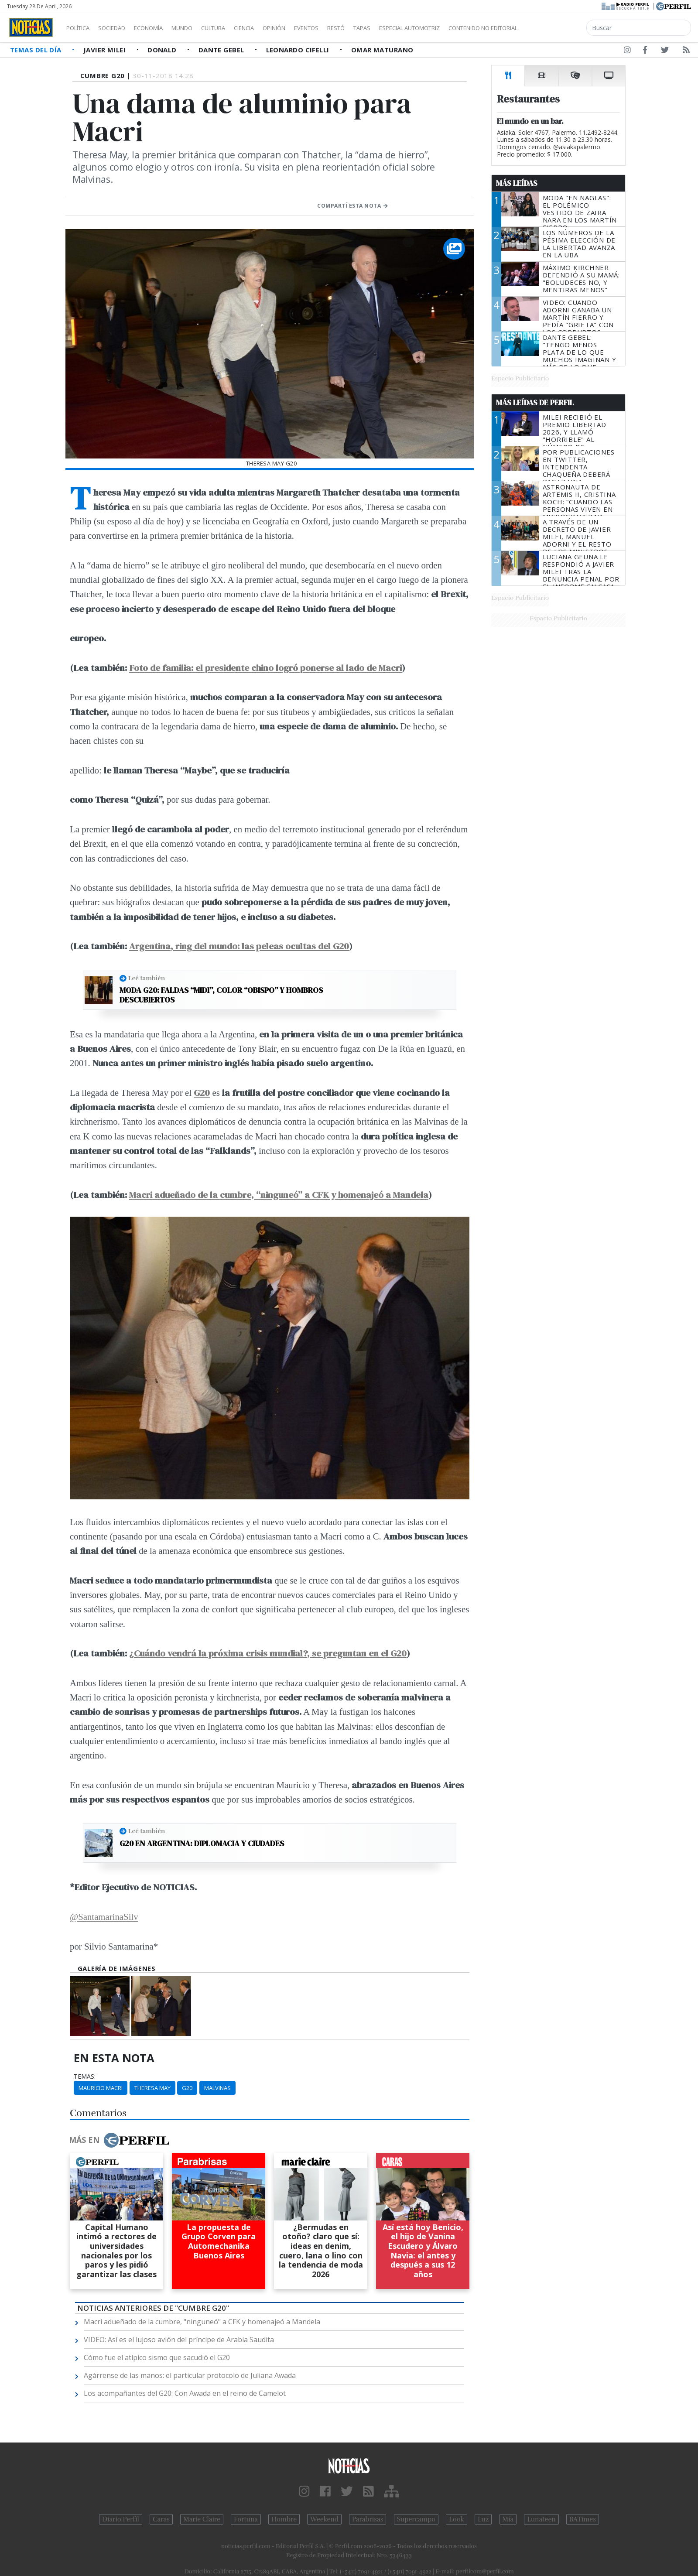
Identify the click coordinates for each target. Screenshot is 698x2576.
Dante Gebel (222, 49)
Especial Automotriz (467, 28)
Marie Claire (201, 2519)
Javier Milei (105, 49)
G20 (187, 2088)
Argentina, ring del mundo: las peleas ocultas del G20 (239, 946)
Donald (162, 49)
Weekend (324, 2519)
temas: (85, 2076)
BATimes (582, 2519)
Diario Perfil (120, 2519)
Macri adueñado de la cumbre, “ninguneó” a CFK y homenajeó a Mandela (278, 1194)
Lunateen (541, 2519)
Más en (119, 2140)
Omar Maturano (382, 49)
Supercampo (416, 2519)
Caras (161, 2519)
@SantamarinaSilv (104, 1917)
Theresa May (152, 2088)
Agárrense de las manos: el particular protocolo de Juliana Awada (190, 2375)
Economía (163, 28)
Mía (508, 2519)
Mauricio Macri (101, 2088)
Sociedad (121, 28)
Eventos (348, 28)
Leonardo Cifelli (299, 49)
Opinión (309, 28)
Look (456, 2519)
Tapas (411, 28)
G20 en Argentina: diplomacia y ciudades (202, 1843)
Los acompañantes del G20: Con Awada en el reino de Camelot (185, 2393)
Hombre (284, 2519)
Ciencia (274, 28)
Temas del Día (36, 49)
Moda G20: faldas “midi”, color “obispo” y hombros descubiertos (221, 994)
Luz (483, 2519)
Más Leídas (516, 183)
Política (81, 28)
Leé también (146, 978)
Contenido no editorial (557, 28)
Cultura (238, 28)
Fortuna (246, 2519)
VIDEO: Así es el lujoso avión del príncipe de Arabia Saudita (179, 2339)
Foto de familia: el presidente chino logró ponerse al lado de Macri (265, 667)
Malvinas (217, 2088)
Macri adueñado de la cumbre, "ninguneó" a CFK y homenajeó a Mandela (202, 2321)
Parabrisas (367, 2519)
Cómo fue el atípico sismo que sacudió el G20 (157, 2357)
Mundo (202, 28)
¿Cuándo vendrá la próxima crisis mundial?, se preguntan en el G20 (268, 1653)
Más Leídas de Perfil (535, 402)
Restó (382, 28)
